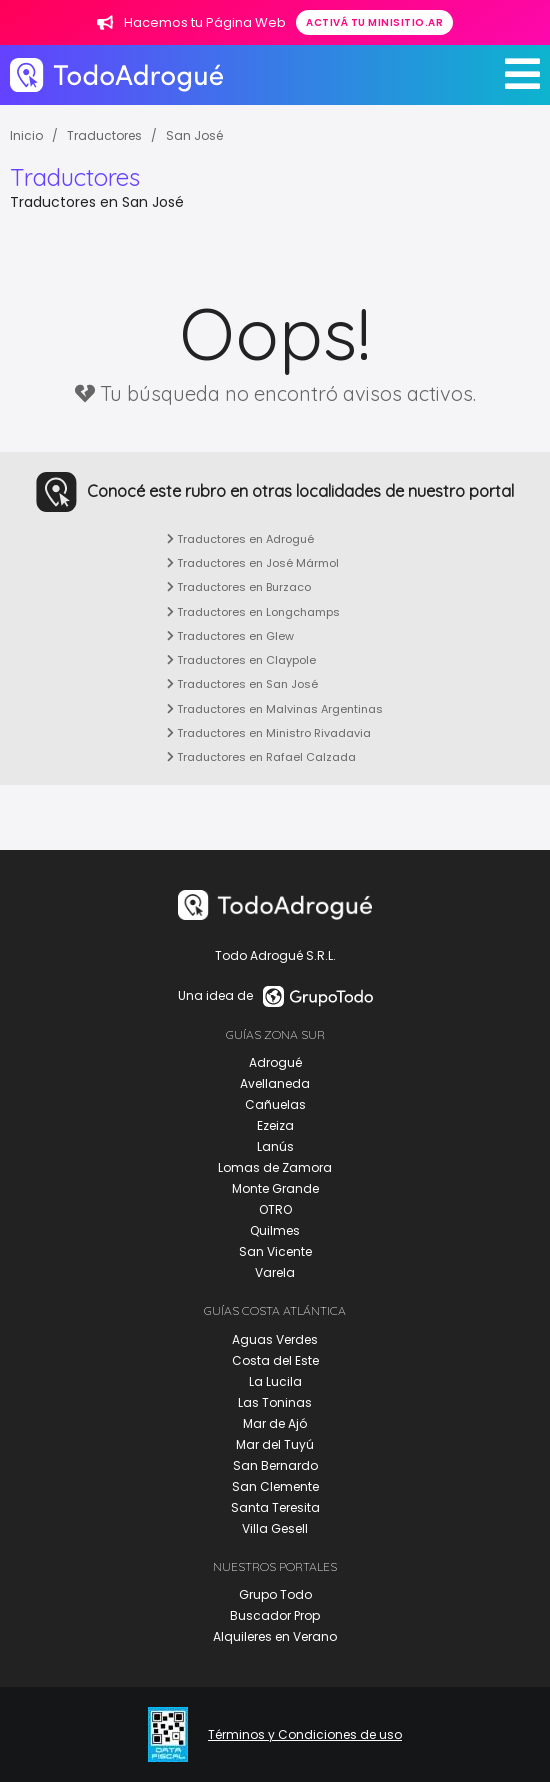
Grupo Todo (275, 1594)
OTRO (275, 1209)
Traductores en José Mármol (253, 563)
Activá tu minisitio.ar (374, 22)
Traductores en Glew (230, 636)
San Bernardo (275, 1465)
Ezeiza (275, 1125)
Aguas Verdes (275, 1339)
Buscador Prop (275, 1615)
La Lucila (275, 1381)
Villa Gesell (275, 1528)
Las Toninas (275, 1402)
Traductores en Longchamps (253, 612)
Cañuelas (275, 1104)
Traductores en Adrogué (240, 539)
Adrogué (275, 1062)
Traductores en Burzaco (239, 587)
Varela (275, 1272)
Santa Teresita (275, 1507)
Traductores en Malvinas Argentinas (275, 709)
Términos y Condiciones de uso (305, 1735)
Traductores (104, 135)
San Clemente (275, 1486)
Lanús (275, 1146)
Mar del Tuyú (275, 1444)
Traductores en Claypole (241, 660)
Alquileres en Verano (275, 1636)
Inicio (26, 135)
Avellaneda (275, 1083)
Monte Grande (275, 1188)
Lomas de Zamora (275, 1167)
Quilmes (275, 1230)
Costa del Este (275, 1360)
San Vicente (275, 1251)
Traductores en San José (242, 684)
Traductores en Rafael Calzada (261, 757)
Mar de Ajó (275, 1423)
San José (194, 135)
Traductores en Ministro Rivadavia (269, 733)
